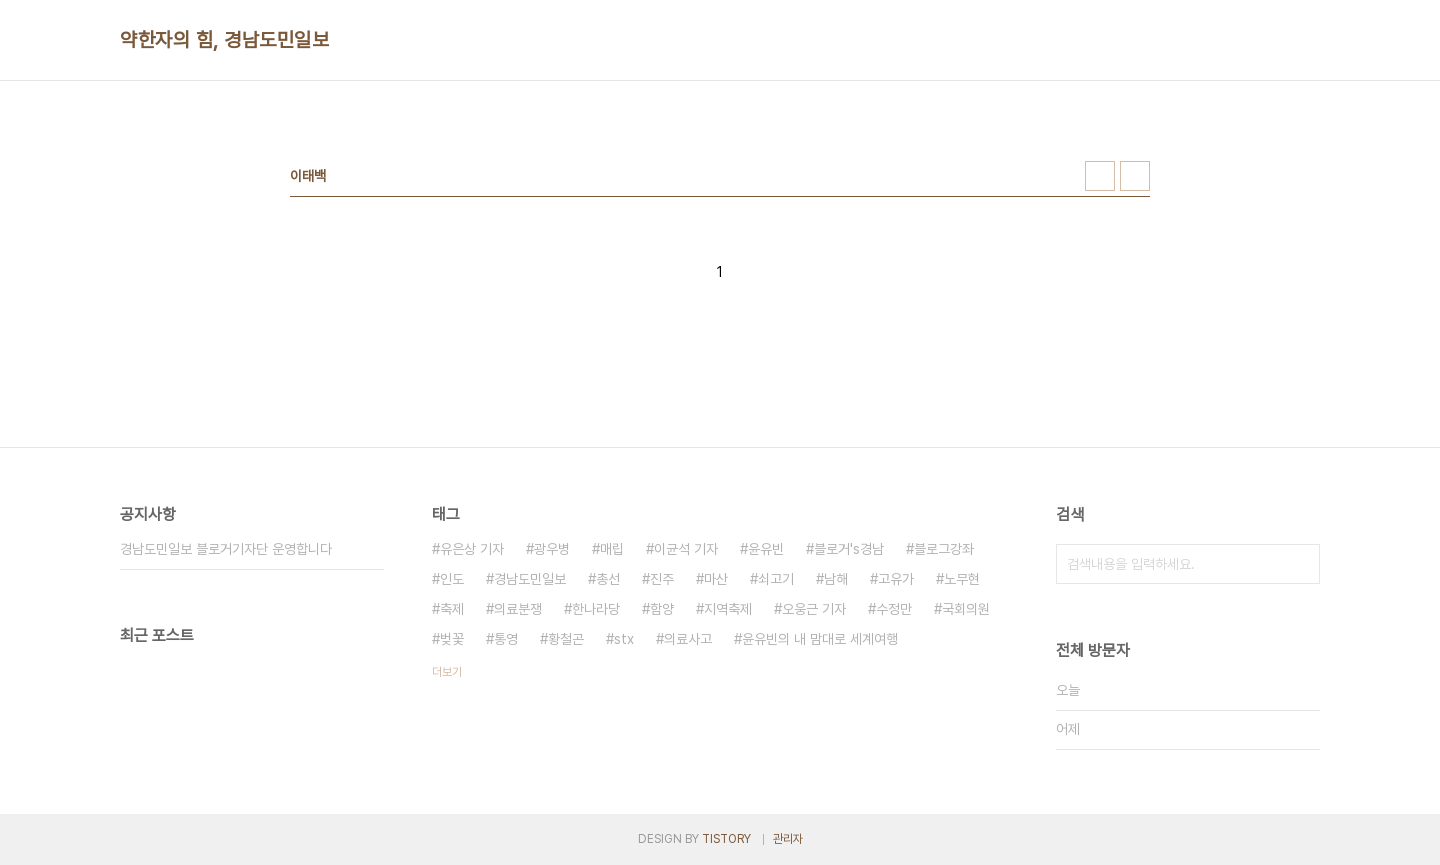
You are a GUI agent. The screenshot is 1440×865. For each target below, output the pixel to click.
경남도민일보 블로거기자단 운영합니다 (226, 549)
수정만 (894, 609)
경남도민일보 (530, 579)
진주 (662, 579)
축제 (452, 609)
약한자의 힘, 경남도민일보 (224, 40)
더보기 (447, 672)
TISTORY (726, 839)
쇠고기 (776, 579)
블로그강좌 (944, 549)
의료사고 (688, 639)
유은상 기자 (472, 549)
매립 (612, 549)
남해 (836, 579)
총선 (608, 579)
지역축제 (728, 609)
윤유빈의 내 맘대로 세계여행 (820, 639)
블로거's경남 (849, 549)
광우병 (552, 549)
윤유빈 (766, 549)
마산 (716, 579)
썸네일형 (1100, 176)
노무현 (962, 579)
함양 (662, 609)
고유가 (896, 579)
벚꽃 (452, 639)
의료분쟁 (518, 609)
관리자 (788, 839)
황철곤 (566, 639)
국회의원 (966, 609)
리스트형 (1135, 176)
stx (624, 639)
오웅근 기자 (814, 609)
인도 (452, 579)
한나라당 (596, 609)
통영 (506, 639)
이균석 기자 (686, 549)
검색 (1300, 564)
